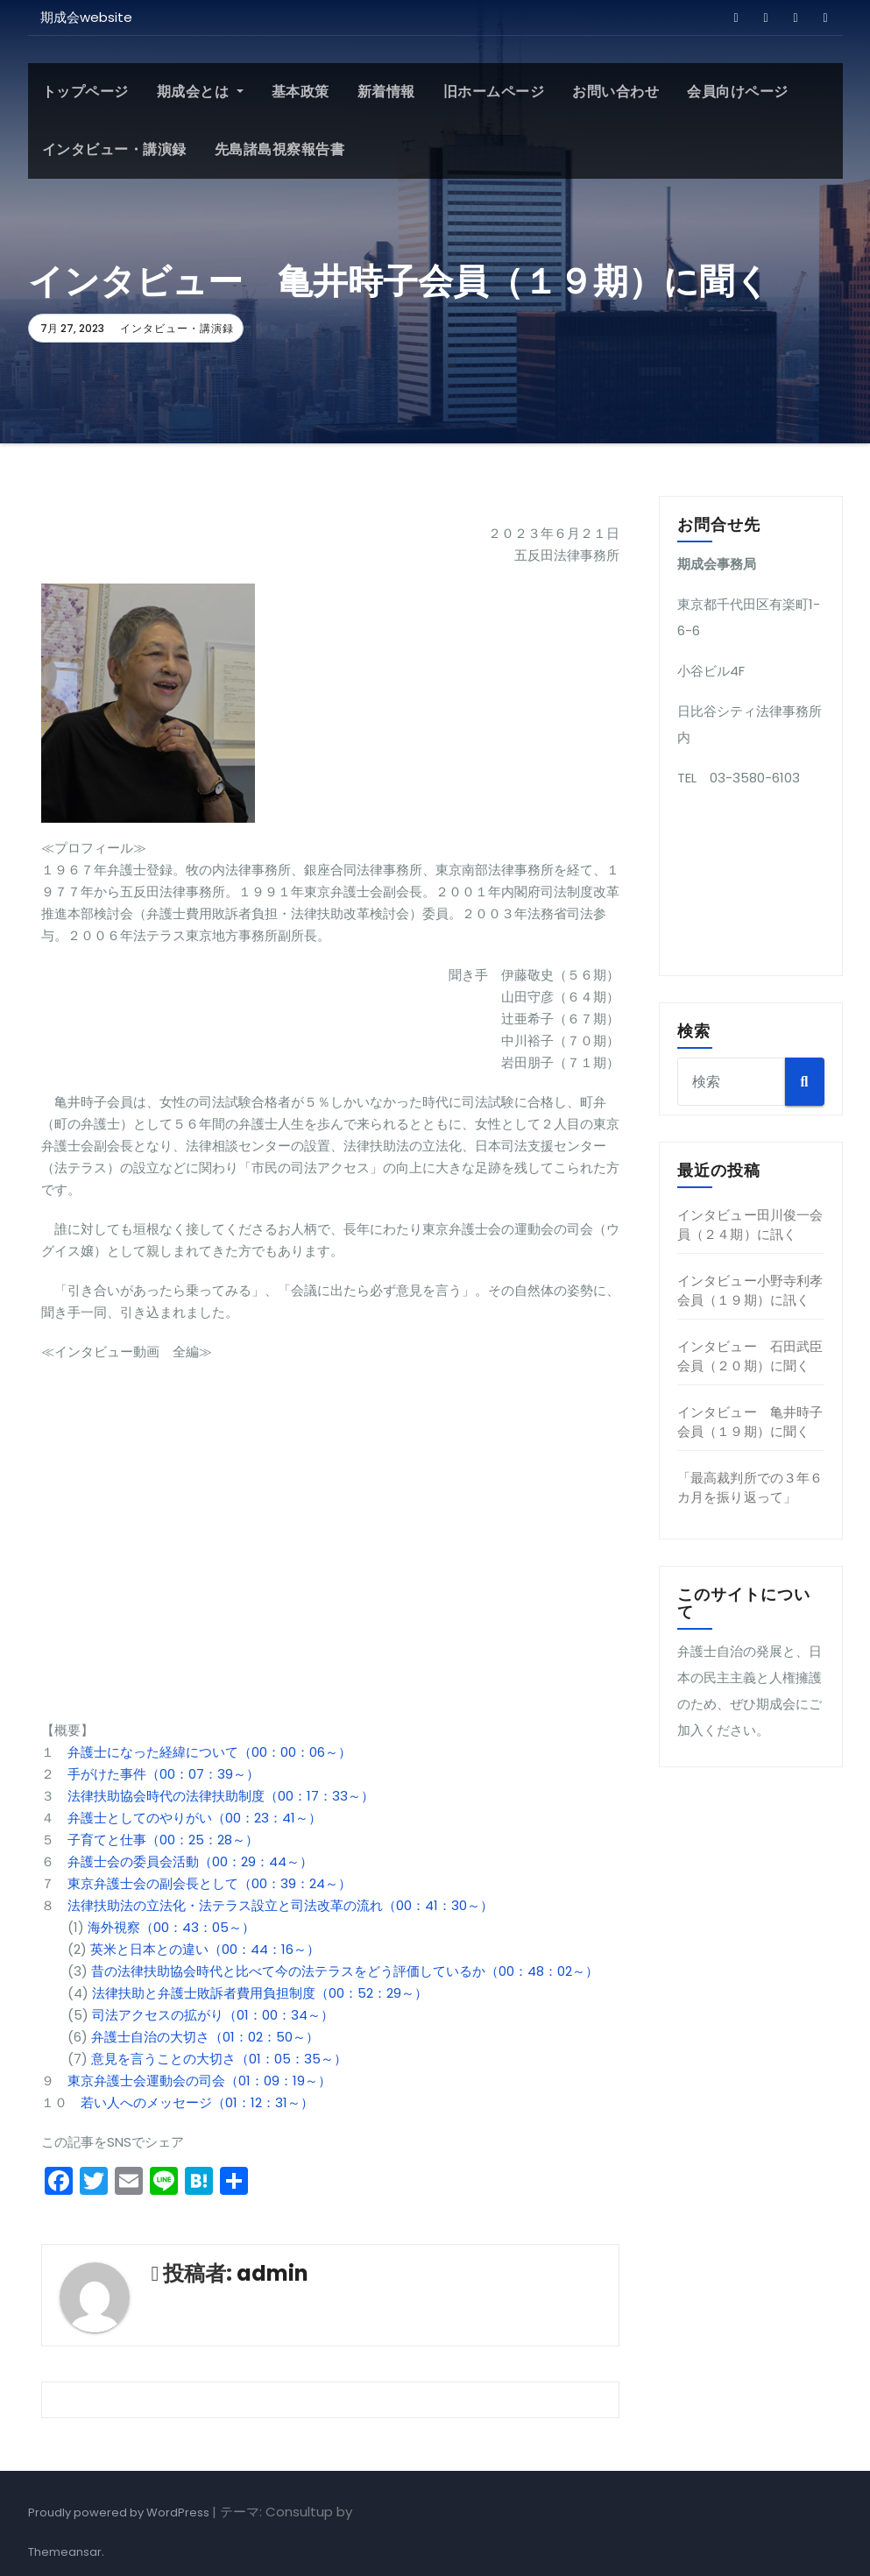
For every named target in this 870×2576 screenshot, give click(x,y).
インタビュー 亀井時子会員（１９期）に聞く (750, 1421)
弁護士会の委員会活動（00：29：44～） (190, 1861)
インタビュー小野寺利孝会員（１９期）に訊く (750, 1290)
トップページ (85, 91)
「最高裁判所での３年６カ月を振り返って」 (750, 1487)
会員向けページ (738, 91)
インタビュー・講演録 (114, 149)
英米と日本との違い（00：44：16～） (205, 1949)
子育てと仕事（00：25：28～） (162, 1839)
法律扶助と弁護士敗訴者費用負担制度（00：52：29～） (260, 1993)
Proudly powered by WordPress (120, 2512)
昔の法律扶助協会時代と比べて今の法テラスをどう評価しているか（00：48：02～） (343, 1971)
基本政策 (300, 91)
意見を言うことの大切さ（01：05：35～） (219, 2058)
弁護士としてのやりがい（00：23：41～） (194, 1817)
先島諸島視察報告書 (280, 149)
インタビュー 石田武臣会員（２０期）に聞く (750, 1356)
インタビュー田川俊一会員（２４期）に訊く (750, 1224)
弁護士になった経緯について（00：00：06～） (209, 1752)
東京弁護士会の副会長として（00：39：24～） (209, 1883)
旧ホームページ (494, 91)
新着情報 (386, 91)
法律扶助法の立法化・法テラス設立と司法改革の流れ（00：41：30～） (280, 1905)
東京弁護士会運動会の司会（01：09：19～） (199, 2080)
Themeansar (65, 2552)
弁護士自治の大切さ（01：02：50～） (205, 2037)
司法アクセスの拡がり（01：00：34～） (213, 2015)
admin (272, 2273)
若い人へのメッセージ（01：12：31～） (197, 2102)
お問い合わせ (615, 91)
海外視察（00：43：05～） (171, 1927)
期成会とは (200, 91)
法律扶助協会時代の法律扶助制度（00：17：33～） (220, 1796)
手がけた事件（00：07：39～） (163, 1774)
